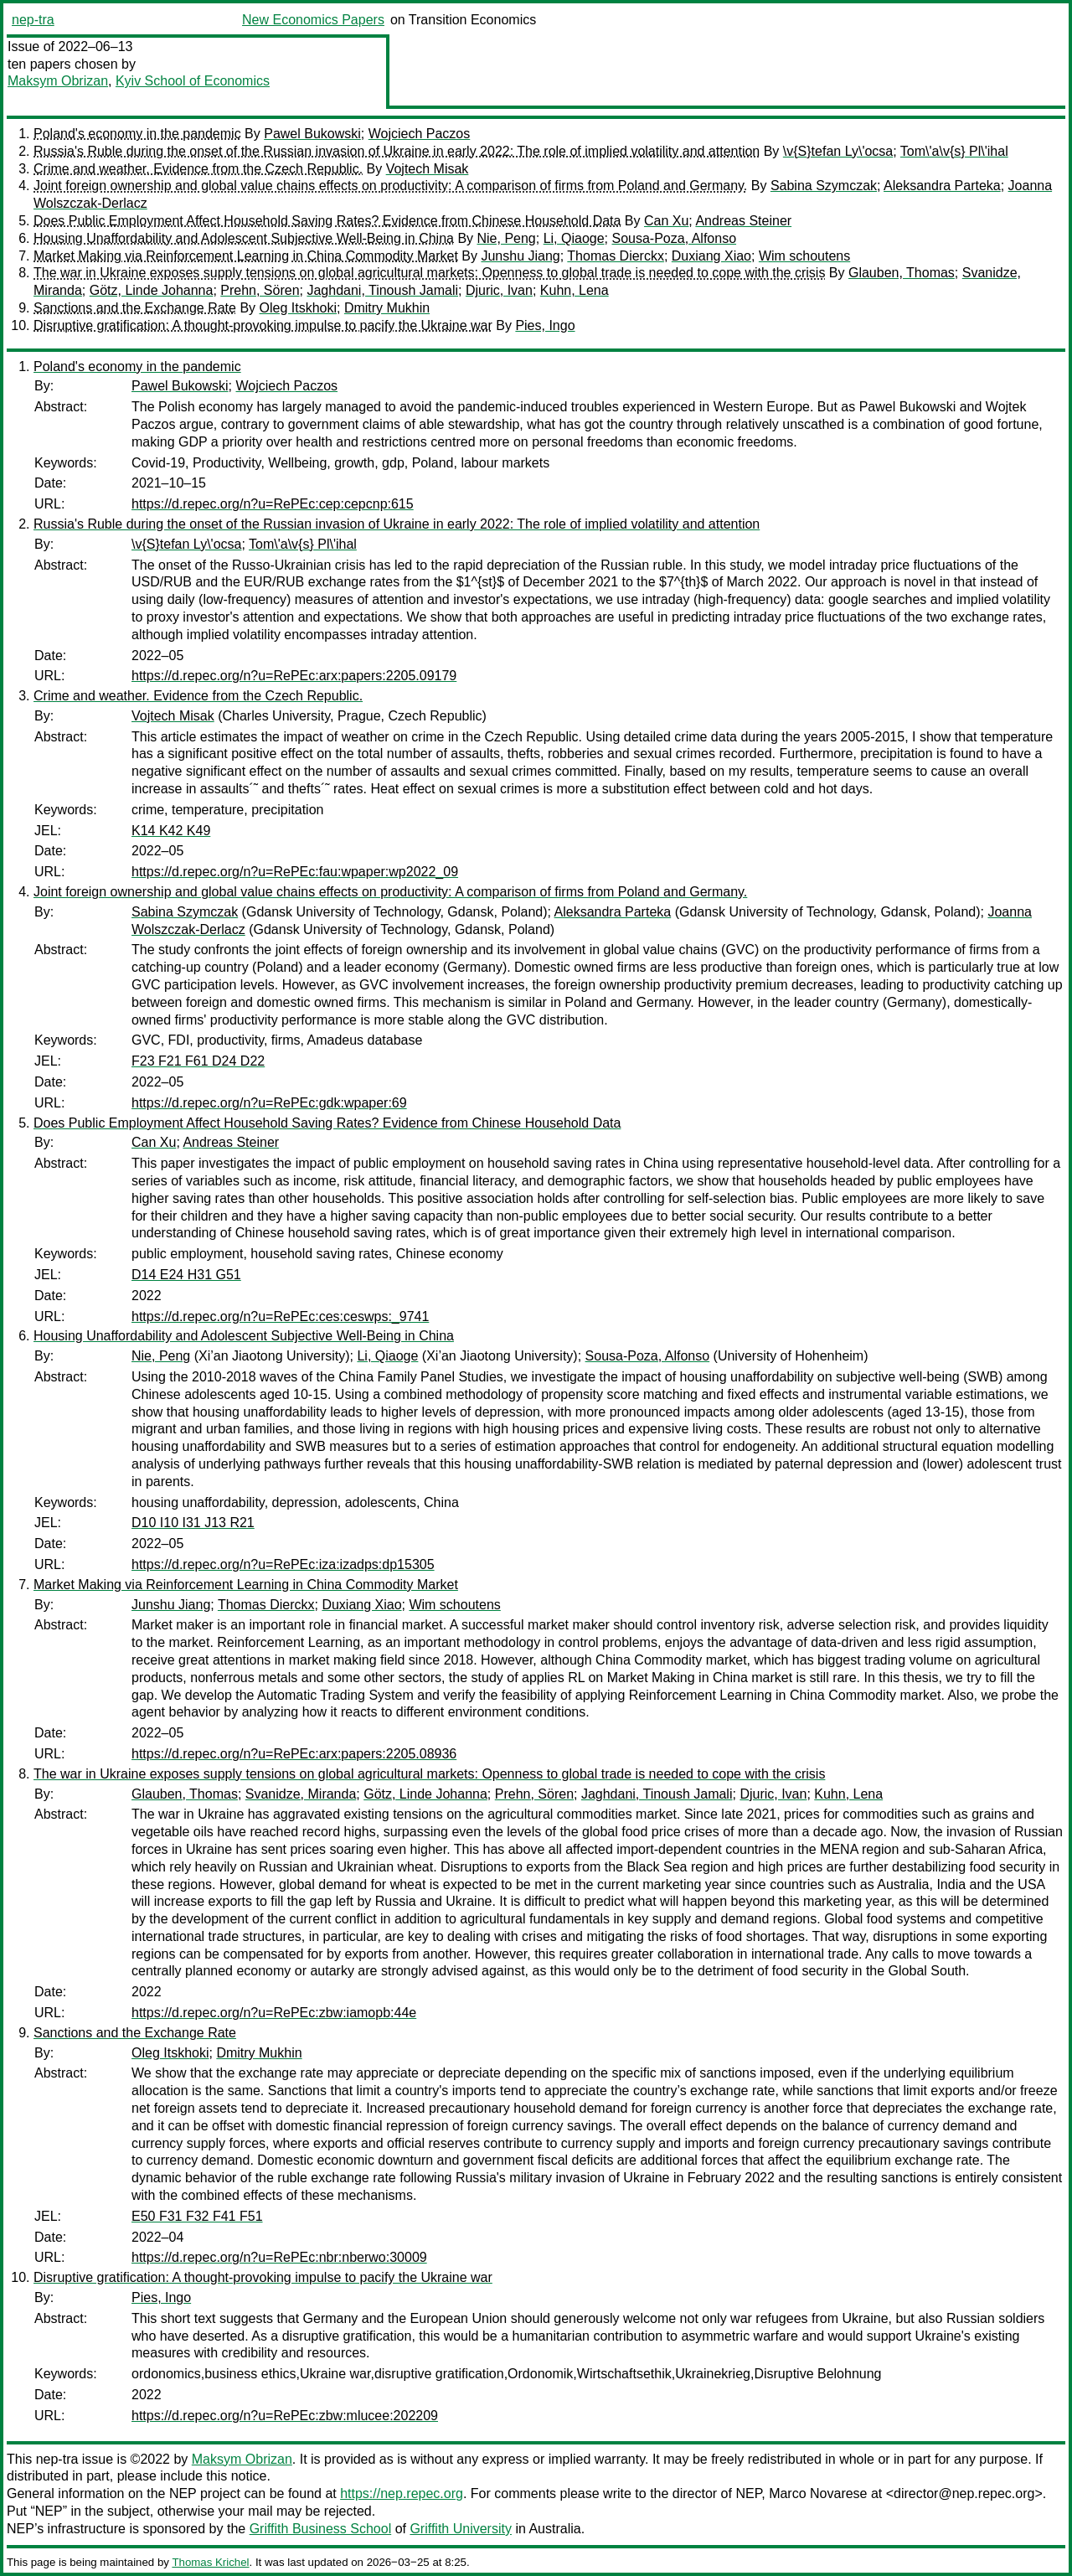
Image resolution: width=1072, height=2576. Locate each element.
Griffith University (461, 2529)
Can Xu (666, 221)
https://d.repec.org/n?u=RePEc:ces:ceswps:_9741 (280, 1316)
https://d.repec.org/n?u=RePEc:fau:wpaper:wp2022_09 (294, 872)
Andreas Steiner (743, 221)
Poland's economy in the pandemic (137, 133)
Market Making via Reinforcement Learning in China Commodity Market (246, 256)
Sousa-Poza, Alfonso (673, 238)
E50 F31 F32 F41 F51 (197, 2216)
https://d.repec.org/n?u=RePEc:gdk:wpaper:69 (269, 1103)
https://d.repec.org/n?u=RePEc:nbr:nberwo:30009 (279, 2257)
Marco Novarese (818, 2493)
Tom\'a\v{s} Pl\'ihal (954, 151)
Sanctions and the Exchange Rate (135, 308)
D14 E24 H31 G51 (186, 1274)
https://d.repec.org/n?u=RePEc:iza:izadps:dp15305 (283, 1564)
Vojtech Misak (427, 169)
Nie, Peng (506, 238)
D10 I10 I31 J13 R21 (193, 1522)
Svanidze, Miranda (301, 1794)
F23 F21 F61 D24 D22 (198, 1061)
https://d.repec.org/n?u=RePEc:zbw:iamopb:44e (273, 2013)
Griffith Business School (321, 2529)
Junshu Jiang (520, 256)
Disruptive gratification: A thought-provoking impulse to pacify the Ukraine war (263, 325)
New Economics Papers (313, 20)
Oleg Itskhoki (298, 308)
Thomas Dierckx (615, 256)
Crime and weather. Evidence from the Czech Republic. (198, 169)
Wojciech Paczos (419, 133)
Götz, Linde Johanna (152, 290)
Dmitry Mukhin (387, 308)
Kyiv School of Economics (193, 81)
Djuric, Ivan (499, 290)
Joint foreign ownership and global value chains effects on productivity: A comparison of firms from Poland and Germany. (390, 185)
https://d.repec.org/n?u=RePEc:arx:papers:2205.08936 (293, 1754)
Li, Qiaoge (574, 238)
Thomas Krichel (210, 2562)
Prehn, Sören (259, 290)
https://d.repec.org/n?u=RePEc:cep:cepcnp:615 (272, 504)
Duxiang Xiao (711, 256)
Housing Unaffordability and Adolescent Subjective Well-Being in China (244, 238)
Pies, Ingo (545, 325)
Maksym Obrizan (58, 81)
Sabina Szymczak (823, 185)
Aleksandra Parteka (942, 185)
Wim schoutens (804, 256)
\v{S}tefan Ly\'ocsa (838, 151)
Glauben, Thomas (901, 273)
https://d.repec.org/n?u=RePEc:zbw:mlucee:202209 (284, 2415)
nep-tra (33, 20)
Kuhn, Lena (574, 290)
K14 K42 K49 (170, 830)
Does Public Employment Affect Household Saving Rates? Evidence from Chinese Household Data (327, 221)
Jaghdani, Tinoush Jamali (382, 290)
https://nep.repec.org (401, 2493)
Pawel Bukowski (312, 133)
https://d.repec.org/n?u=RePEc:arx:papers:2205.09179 (293, 676)
